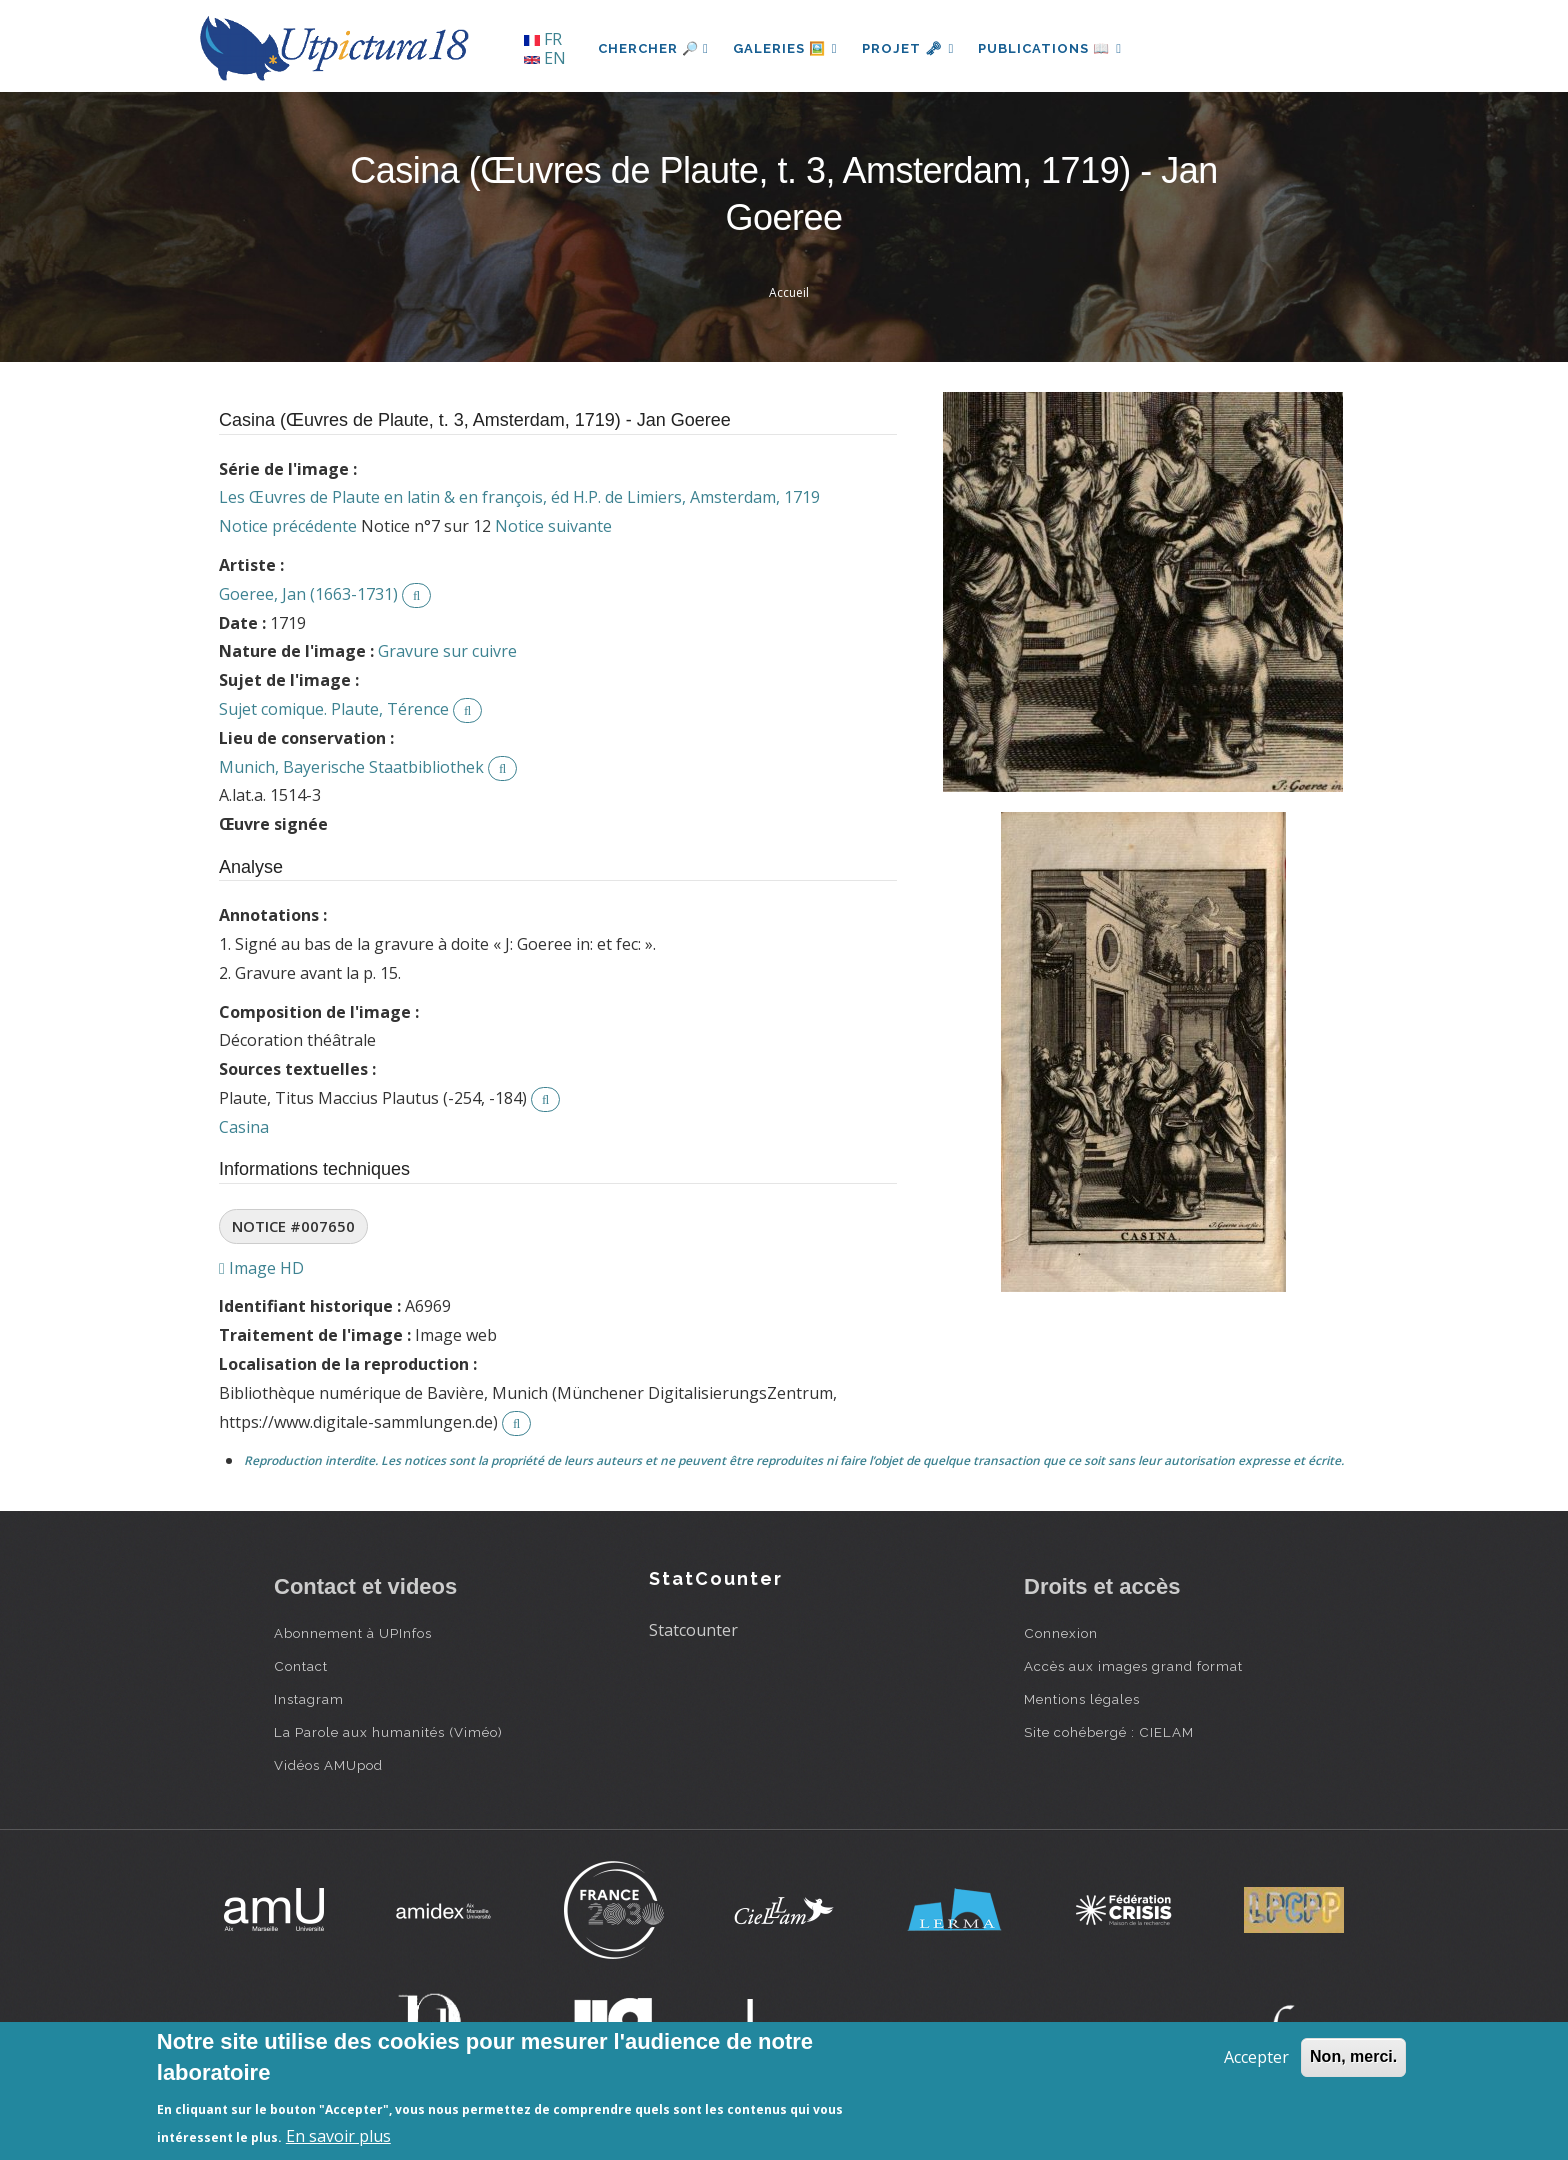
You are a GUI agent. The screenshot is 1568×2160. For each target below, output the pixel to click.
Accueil (789, 292)
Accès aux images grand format (1133, 1666)
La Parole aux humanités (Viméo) (388, 1732)
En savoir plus (338, 2136)
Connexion (1061, 1633)
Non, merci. (1353, 2056)
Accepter (1256, 2057)
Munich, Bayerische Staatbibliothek (351, 767)
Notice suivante (553, 526)
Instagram (309, 1699)
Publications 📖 (1050, 48)
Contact (301, 1666)
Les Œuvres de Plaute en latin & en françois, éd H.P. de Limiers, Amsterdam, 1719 (519, 497)
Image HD (261, 1268)
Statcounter (693, 1630)
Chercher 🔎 (653, 48)
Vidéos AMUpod (328, 1765)
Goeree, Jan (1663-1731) (308, 594)
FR (543, 39)
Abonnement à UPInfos (353, 1633)
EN (545, 58)
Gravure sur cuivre (447, 651)
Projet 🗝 (908, 48)
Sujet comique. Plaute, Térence (334, 709)
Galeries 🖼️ (785, 48)
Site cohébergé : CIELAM (1109, 1732)
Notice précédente (288, 526)
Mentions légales (1082, 1699)
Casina (244, 1127)
